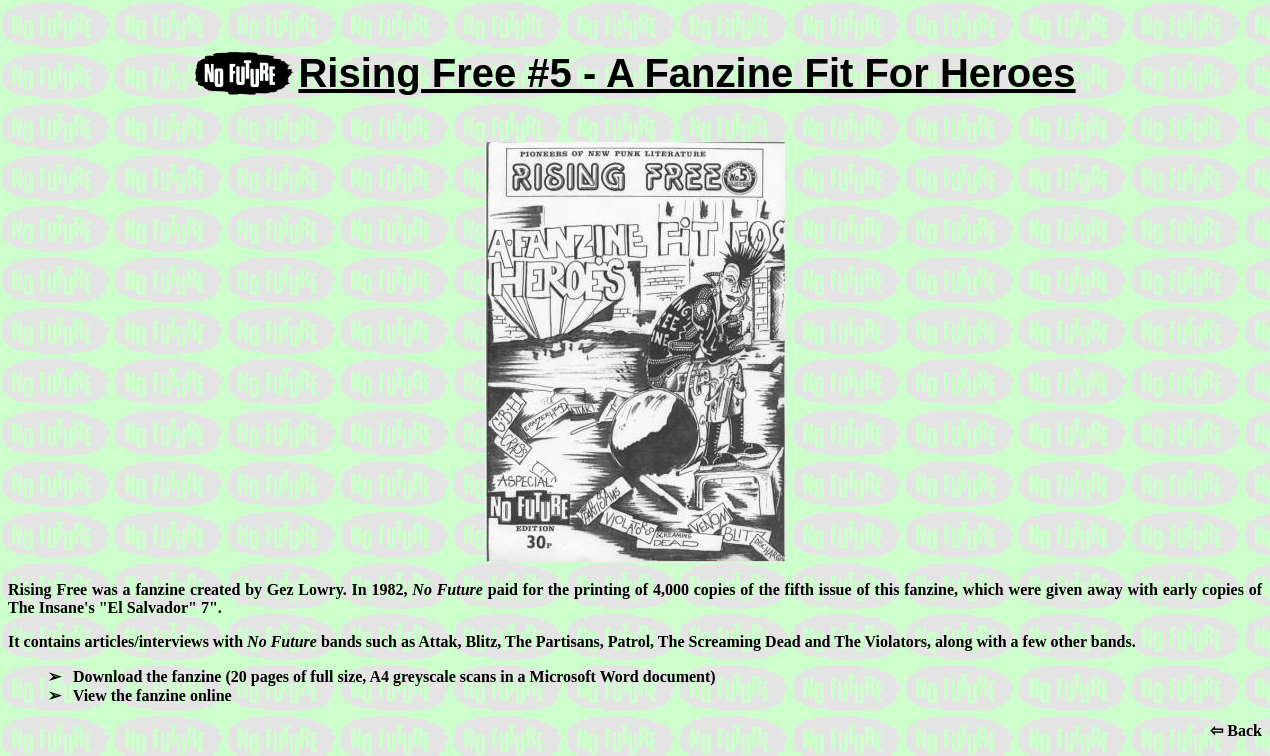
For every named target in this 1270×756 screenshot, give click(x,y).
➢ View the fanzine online (140, 695)
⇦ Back (1236, 730)
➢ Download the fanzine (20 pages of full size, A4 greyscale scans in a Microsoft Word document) (382, 676)
